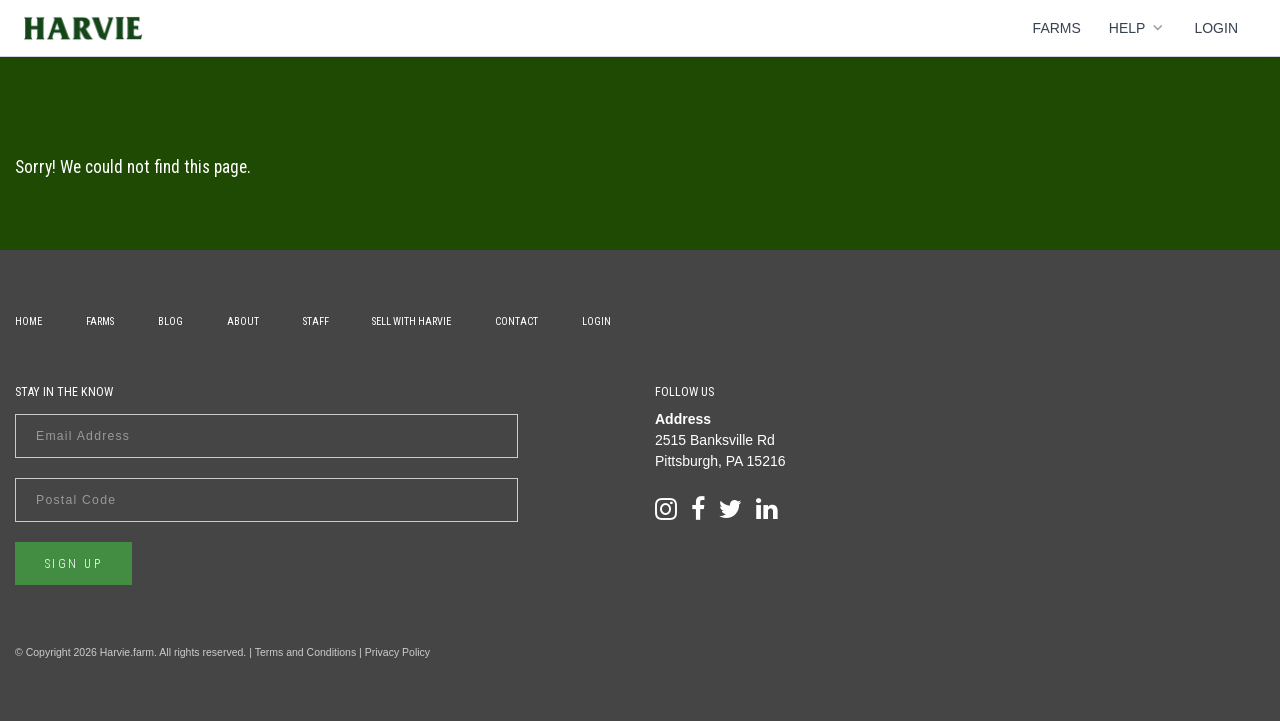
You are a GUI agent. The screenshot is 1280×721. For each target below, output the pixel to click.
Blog (170, 321)
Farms (1057, 28)
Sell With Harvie (411, 321)
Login (1216, 28)
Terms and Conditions (306, 652)
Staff (316, 321)
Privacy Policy (397, 652)
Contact (516, 321)
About (243, 321)
